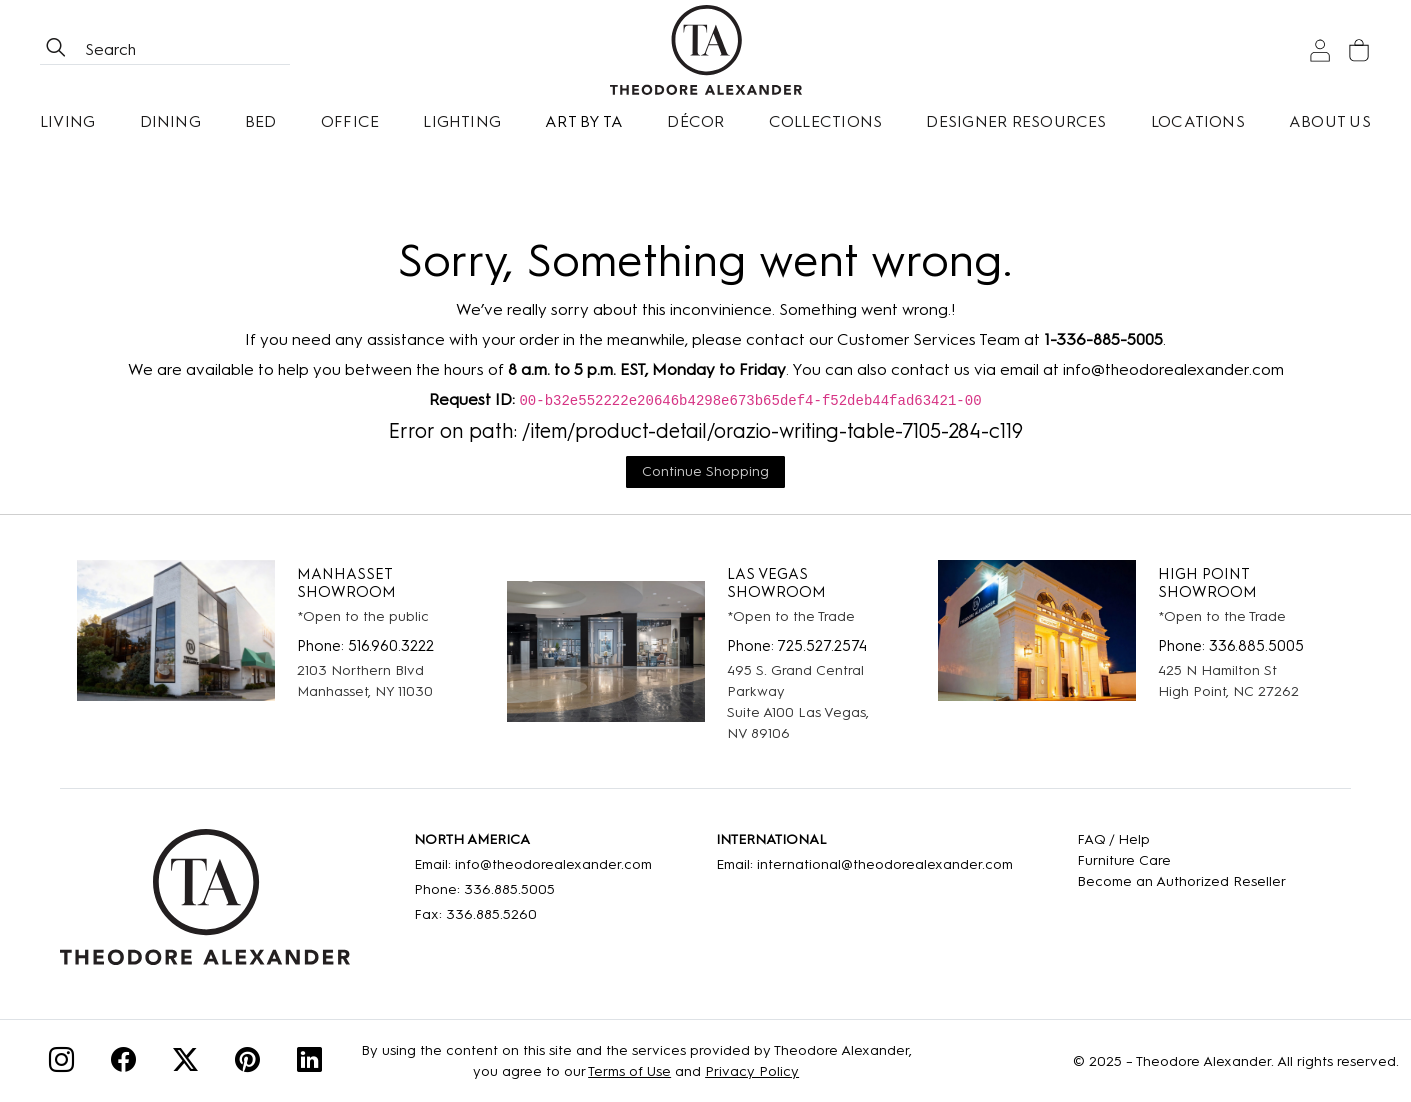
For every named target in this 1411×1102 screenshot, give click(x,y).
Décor (695, 121)
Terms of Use (629, 1071)
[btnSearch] (56, 50)
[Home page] (706, 50)
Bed (261, 121)
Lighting (462, 121)
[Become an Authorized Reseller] (1181, 881)
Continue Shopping (705, 471)
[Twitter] (185, 1063)
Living (67, 121)
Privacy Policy (752, 1071)
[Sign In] (1320, 50)
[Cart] (1359, 50)
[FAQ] (1181, 839)
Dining (170, 121)
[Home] (205, 904)
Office (350, 121)
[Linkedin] (309, 1063)
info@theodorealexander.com (1173, 369)
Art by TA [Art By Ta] (584, 121)
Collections (826, 121)
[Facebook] (123, 1063)
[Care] (1181, 860)
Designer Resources (1016, 121)
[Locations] (1198, 121)
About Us (1330, 121)
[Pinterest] (247, 1063)
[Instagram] (61, 1063)
